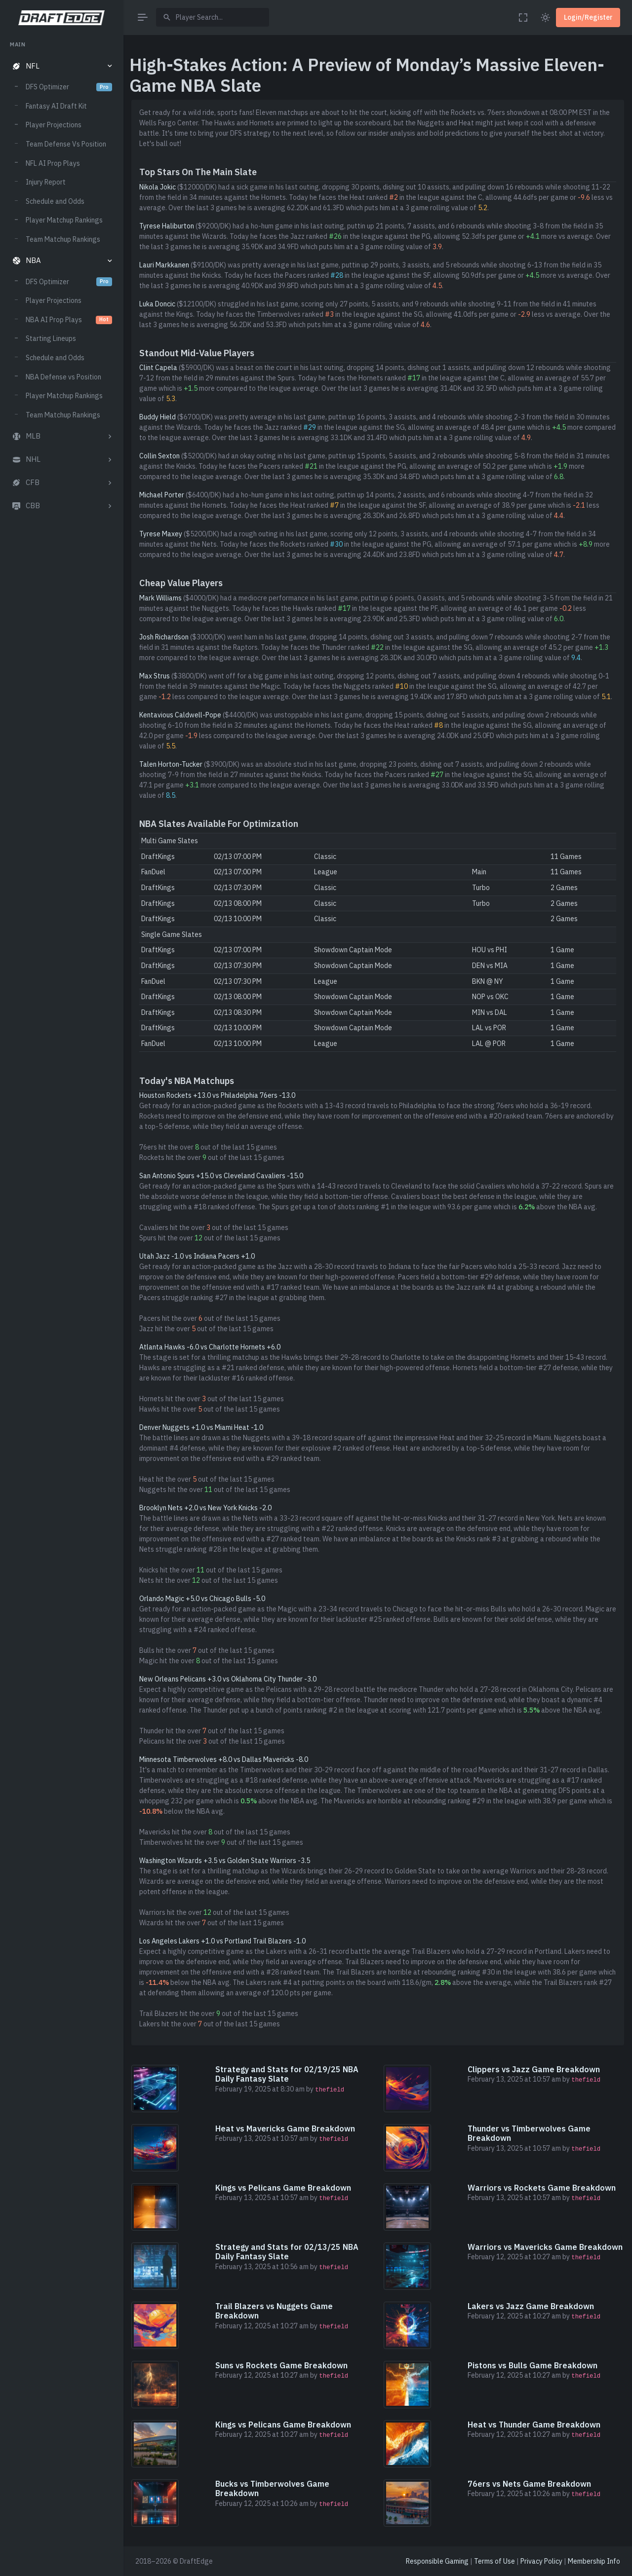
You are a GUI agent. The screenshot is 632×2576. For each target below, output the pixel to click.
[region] (61, 1299)
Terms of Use (494, 2561)
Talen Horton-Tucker (170, 764)
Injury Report (46, 182)
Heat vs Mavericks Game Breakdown (285, 2128)
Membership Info (594, 2561)
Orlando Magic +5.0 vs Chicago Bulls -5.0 (202, 1598)
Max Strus (154, 676)
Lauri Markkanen (164, 265)
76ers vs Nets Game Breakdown (529, 2484)
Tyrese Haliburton (166, 226)
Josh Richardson (164, 637)
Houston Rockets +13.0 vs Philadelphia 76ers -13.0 (217, 1095)
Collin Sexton (159, 455)
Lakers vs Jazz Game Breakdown (531, 2306)
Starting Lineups (51, 338)
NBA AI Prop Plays (69, 319)
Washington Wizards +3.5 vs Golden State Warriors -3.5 (224, 1860)
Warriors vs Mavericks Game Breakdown (545, 2247)
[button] (61, 66)
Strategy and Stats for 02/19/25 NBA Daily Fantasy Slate (286, 2074)
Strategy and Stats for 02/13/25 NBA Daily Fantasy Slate (286, 2251)
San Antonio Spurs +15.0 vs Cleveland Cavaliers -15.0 (221, 1175)
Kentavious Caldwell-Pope (180, 714)
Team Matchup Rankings (63, 239)
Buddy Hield (157, 416)
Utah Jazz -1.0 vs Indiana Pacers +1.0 (197, 1256)
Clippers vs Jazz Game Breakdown (534, 2069)
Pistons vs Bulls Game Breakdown (532, 2365)
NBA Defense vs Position (63, 377)
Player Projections (53, 124)
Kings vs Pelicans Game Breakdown (283, 2188)
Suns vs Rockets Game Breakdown (281, 2365)
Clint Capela (158, 367)
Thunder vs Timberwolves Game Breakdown (529, 2133)
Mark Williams (160, 598)
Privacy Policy (541, 2561)
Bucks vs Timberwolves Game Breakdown (272, 2488)
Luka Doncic (157, 303)
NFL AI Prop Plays (53, 163)
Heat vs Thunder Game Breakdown (534, 2424)
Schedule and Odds (55, 201)
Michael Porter (161, 494)
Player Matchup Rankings (64, 220)
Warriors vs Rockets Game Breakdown (542, 2188)
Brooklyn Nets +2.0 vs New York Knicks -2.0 (205, 1507)
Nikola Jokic (157, 187)
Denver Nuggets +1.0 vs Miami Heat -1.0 (201, 1427)
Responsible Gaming (437, 2561)
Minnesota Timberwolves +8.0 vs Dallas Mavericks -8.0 (223, 1759)
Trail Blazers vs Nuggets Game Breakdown (274, 2310)
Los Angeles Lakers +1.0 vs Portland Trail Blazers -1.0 (222, 1941)
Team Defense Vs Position (66, 144)
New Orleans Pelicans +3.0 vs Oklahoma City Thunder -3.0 (227, 1679)
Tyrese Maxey (160, 533)
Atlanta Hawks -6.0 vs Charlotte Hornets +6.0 (209, 1347)
